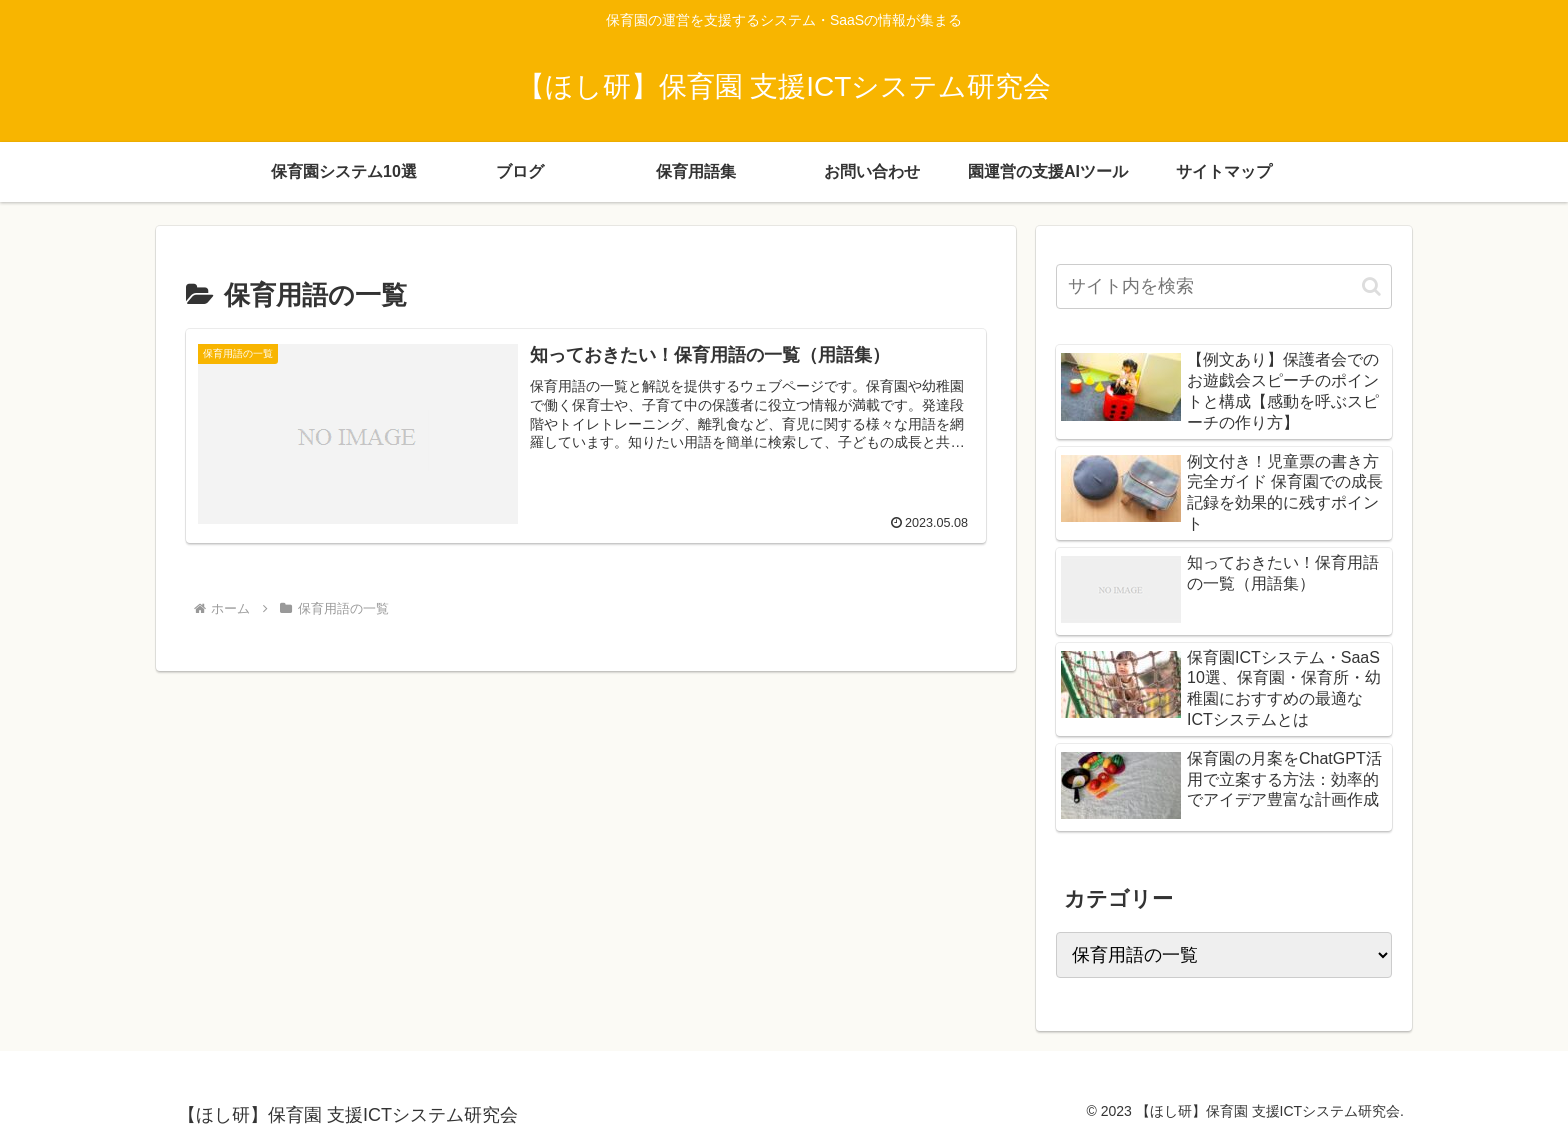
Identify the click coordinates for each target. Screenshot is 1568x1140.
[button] (1371, 286)
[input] (1224, 286)
